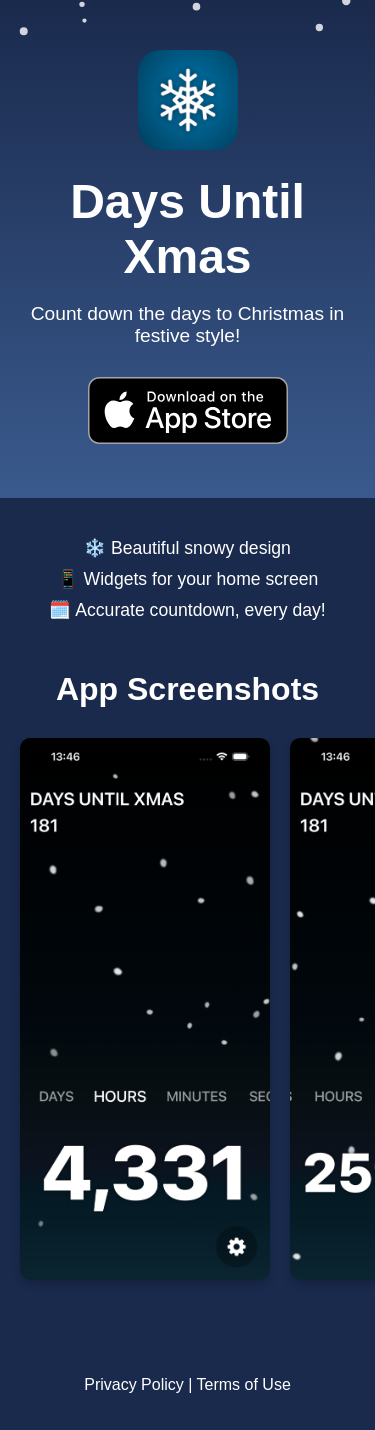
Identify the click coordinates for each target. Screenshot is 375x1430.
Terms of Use (244, 1384)
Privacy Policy (134, 1384)
